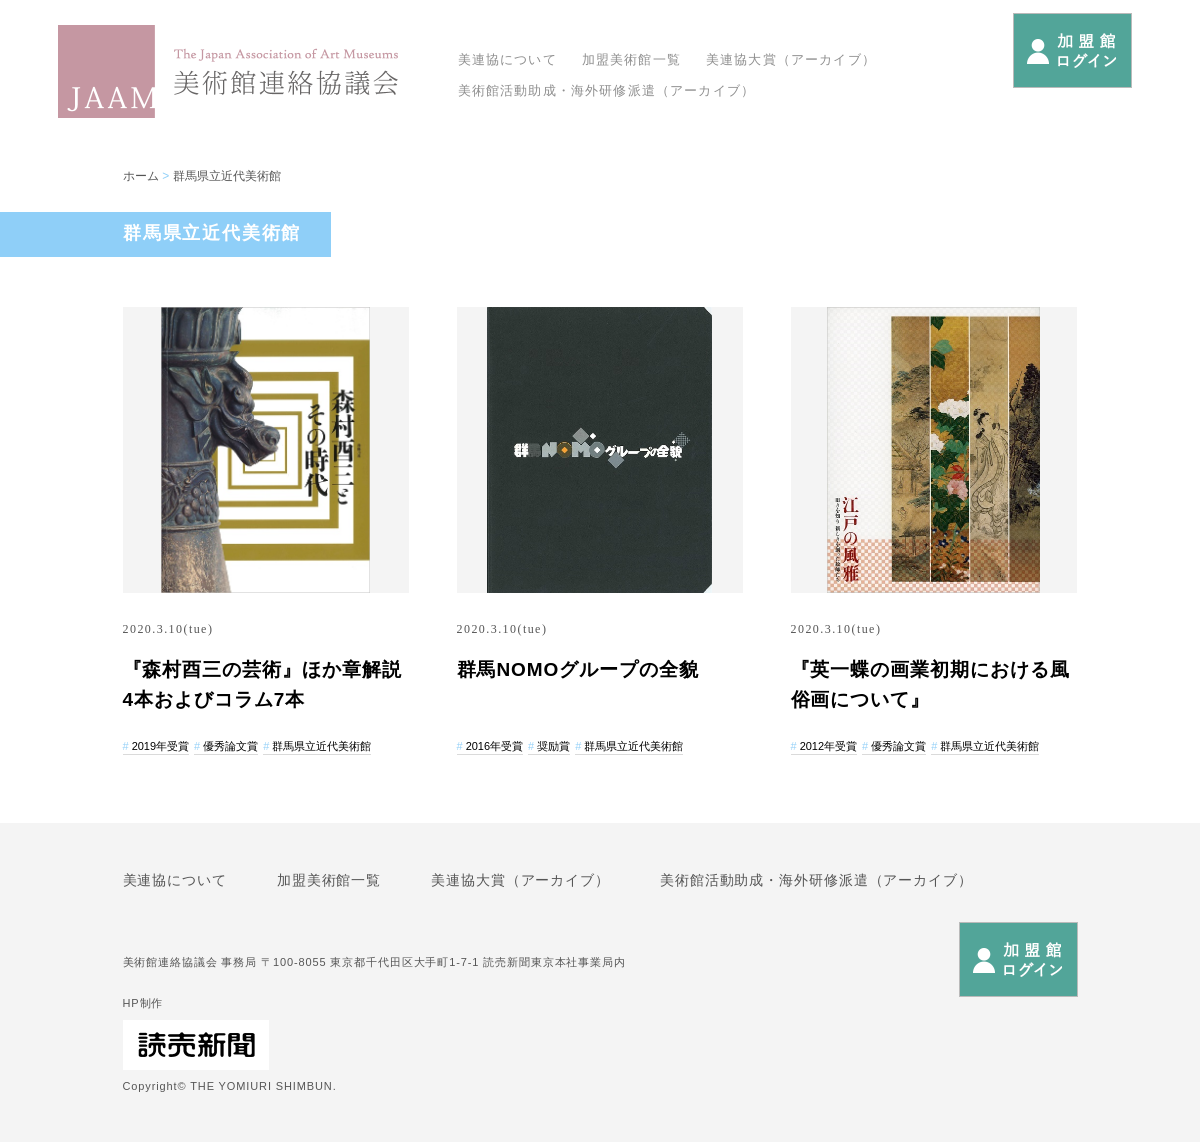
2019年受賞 (160, 746)
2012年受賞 (828, 746)
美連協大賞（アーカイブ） (791, 59)
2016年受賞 (494, 746)
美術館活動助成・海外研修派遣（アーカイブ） (607, 90)
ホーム (141, 176)
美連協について (507, 59)
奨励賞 (553, 746)
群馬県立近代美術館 (227, 176)
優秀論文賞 (230, 746)
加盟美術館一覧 (631, 59)
